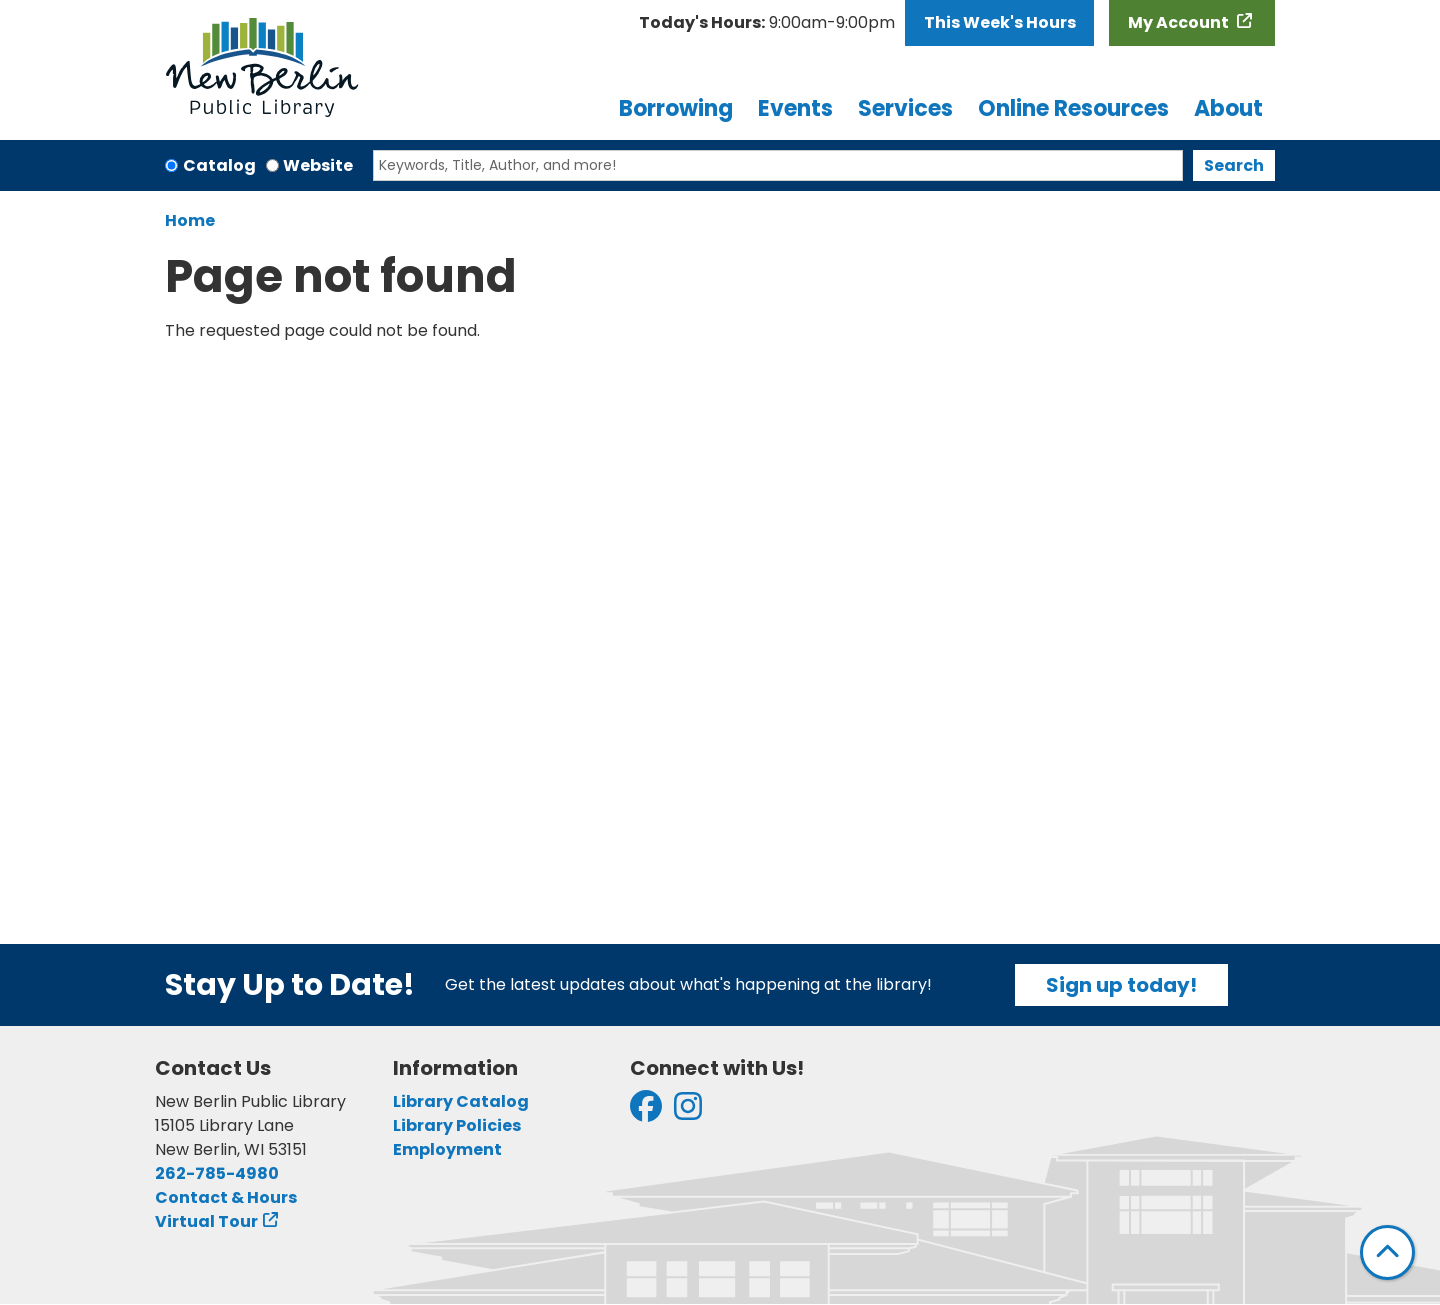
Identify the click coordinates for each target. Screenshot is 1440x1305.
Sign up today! (1121, 985)
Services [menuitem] (905, 108)
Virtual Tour (206, 1221)
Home (190, 220)
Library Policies (457, 1125)
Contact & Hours (226, 1197)
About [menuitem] (1228, 108)
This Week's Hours (1000, 22)
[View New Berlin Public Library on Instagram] (688, 1112)
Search (1234, 165)
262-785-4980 (217, 1173)
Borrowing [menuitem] (676, 108)
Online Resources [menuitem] (1073, 108)
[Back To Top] (1387, 1252)
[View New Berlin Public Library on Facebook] (646, 1112)
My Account (1180, 22)
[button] (767, 23)
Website (318, 165)
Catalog (219, 165)
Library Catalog (461, 1101)
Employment (447, 1149)
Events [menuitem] (795, 108)
